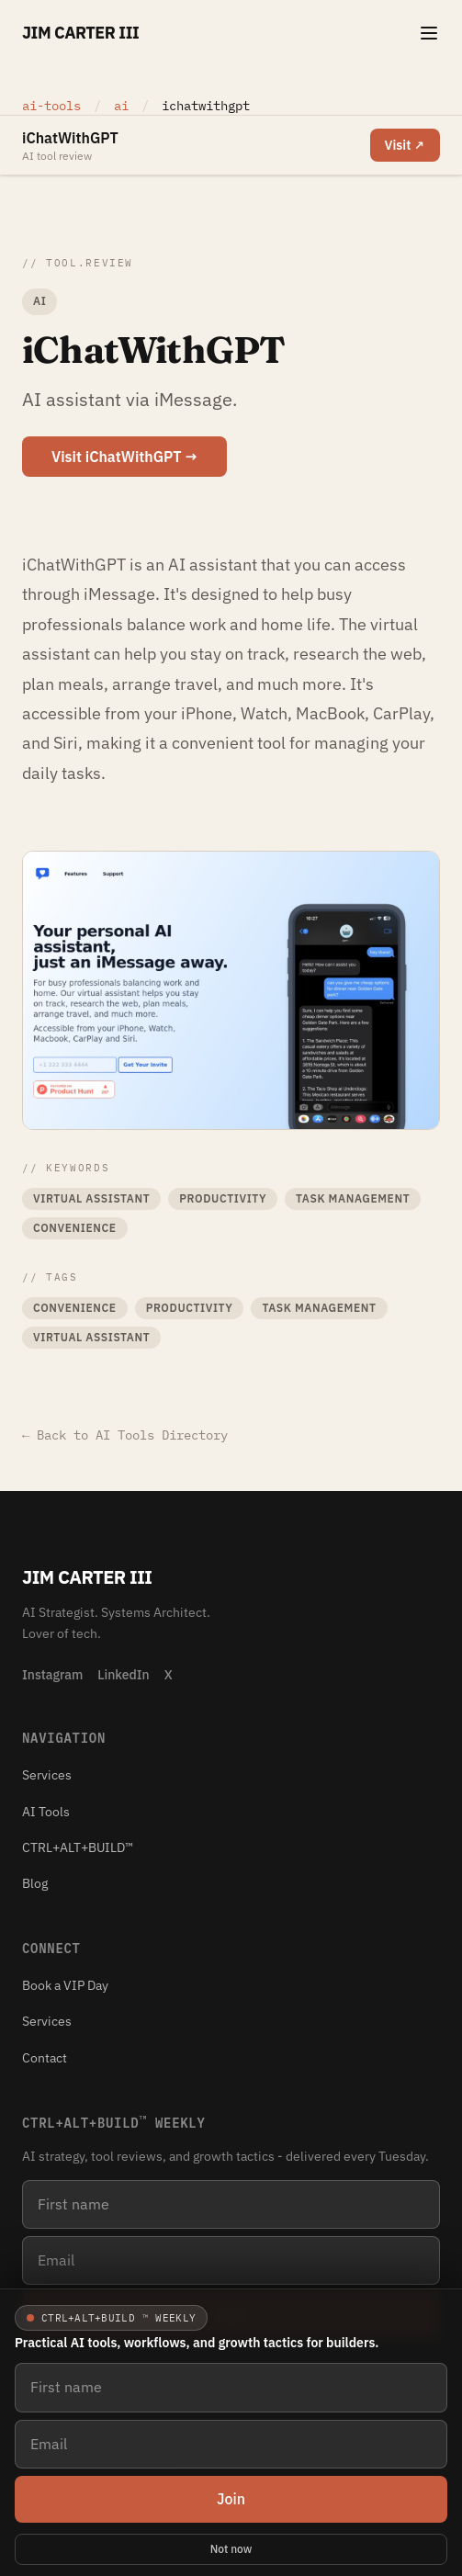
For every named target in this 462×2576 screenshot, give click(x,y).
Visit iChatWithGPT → (124, 456)
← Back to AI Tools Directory (125, 1435)
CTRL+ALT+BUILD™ (77, 1847)
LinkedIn (123, 1674)
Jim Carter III (80, 32)
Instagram (52, 1674)
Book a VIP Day (65, 1985)
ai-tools (51, 105)
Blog (35, 1883)
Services (47, 1775)
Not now (231, 2549)
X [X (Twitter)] (168, 1674)
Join (231, 2499)
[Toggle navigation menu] (429, 33)
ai (125, 105)
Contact (44, 2058)
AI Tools (46, 1811)
